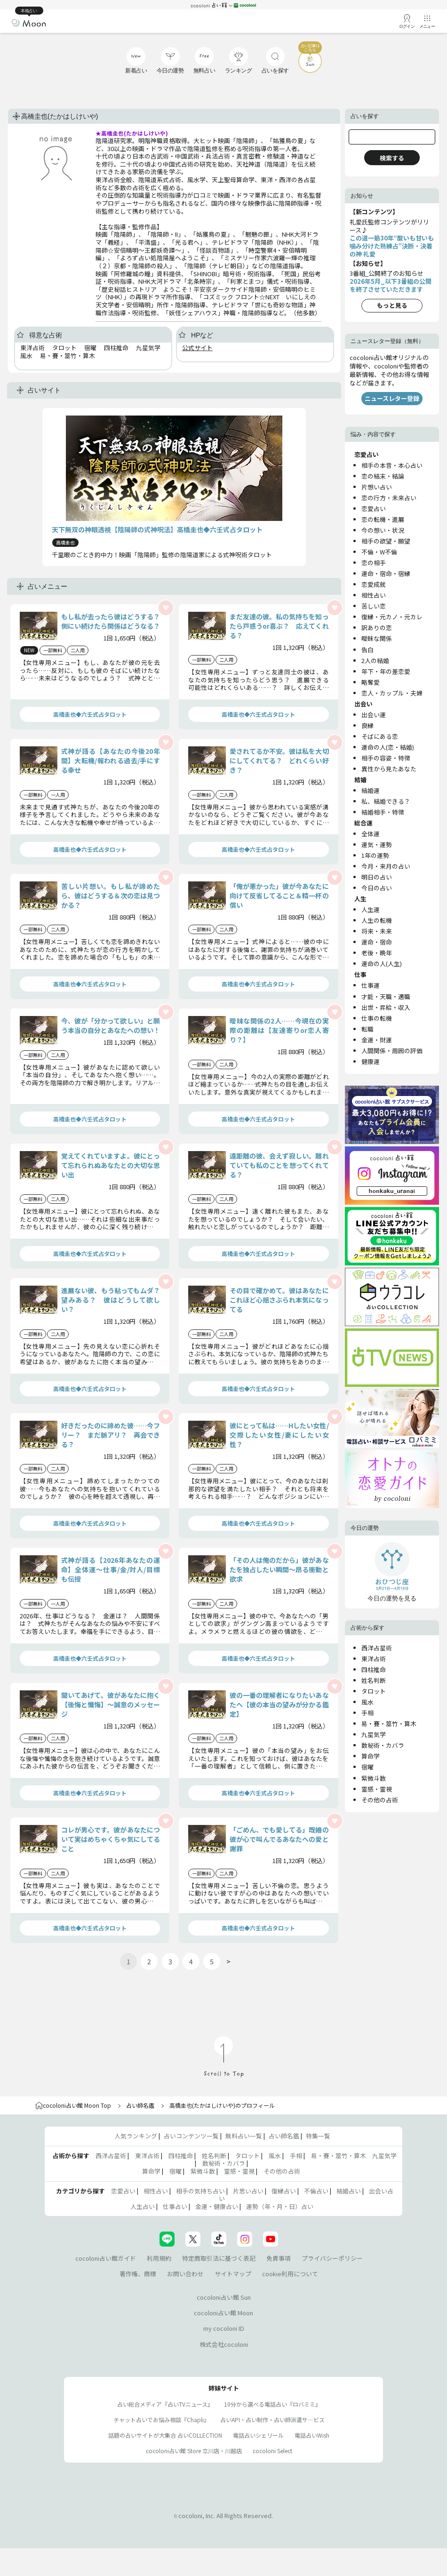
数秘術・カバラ (382, 1745)
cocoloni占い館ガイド (105, 2258)
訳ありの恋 (376, 627)
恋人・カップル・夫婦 (392, 692)
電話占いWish (312, 2435)
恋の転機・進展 (382, 519)
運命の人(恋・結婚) (387, 747)
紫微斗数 (373, 1778)
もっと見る (392, 305)
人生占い (142, 2206)
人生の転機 (376, 920)
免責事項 (278, 2258)
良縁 (367, 725)
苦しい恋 (373, 605)
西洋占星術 (376, 1647)
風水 (367, 1701)
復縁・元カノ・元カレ (392, 616)
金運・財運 (376, 1039)
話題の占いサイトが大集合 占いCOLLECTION (165, 2435)
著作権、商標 (138, 2273)
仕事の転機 (376, 1018)
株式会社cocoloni (224, 2344)
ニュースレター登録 (392, 398)
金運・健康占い (216, 2206)
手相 (367, 1712)
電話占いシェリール (258, 2435)
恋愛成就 (373, 584)
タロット (373, 1691)
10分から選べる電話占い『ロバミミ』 (272, 2404)
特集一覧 (318, 2135)
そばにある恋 (379, 736)
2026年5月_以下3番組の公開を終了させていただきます (390, 285)
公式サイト (197, 347)
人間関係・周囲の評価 (392, 1050)
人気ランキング (135, 2135)
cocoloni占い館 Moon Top (73, 2105)
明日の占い (376, 876)
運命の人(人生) (381, 963)
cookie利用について (290, 2273)
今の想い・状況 (382, 530)
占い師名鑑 (140, 2105)
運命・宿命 (376, 941)
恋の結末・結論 (382, 476)
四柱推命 (373, 1669)
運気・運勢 (376, 844)
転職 (367, 1028)
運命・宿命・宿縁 (385, 573)
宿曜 (367, 1766)
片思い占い (248, 2190)
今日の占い (376, 887)
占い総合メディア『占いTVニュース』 (165, 2404)
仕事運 (370, 985)
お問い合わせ (185, 2273)
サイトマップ (233, 2273)
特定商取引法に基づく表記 (218, 2258)
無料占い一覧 (243, 2135)
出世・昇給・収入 (385, 1007)
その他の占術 (379, 1799)
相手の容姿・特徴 (385, 757)
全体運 (370, 833)
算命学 (370, 1756)
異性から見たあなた (388, 768)
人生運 (370, 909)
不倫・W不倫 (379, 551)
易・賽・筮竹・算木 (388, 1723)
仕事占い (175, 2206)
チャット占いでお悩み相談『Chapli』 (161, 2420)
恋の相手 (373, 562)
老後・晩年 (376, 952)
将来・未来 (376, 931)
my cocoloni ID (223, 2328)
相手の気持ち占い (200, 2190)
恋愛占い (373, 508)
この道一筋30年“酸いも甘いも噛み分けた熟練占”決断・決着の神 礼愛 (392, 245)
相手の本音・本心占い (392, 465)
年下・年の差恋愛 (385, 671)
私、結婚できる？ (385, 801)
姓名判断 (373, 1680)
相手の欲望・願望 (385, 540)
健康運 (370, 1061)
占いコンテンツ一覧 (191, 2135)
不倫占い (316, 2190)
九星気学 (373, 1734)
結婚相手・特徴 (382, 812)
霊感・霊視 (376, 1788)
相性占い (373, 595)
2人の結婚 (375, 660)
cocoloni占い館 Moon (223, 2312)
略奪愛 (370, 682)
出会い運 (373, 714)
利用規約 (159, 2258)
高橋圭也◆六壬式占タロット (90, 714)
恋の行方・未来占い (388, 497)
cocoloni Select (272, 2451)
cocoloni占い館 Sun (224, 2297)
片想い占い (376, 486)
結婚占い (348, 2190)
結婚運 (370, 790)
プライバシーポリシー (332, 2258)
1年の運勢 (375, 855)
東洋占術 (373, 1658)
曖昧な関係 (376, 638)
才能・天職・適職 (385, 996)
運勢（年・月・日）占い (279, 2206)
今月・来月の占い (385, 866)
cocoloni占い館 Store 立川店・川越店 (194, 2451)
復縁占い (283, 2190)
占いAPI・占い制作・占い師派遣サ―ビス (272, 2420)
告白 (367, 649)
